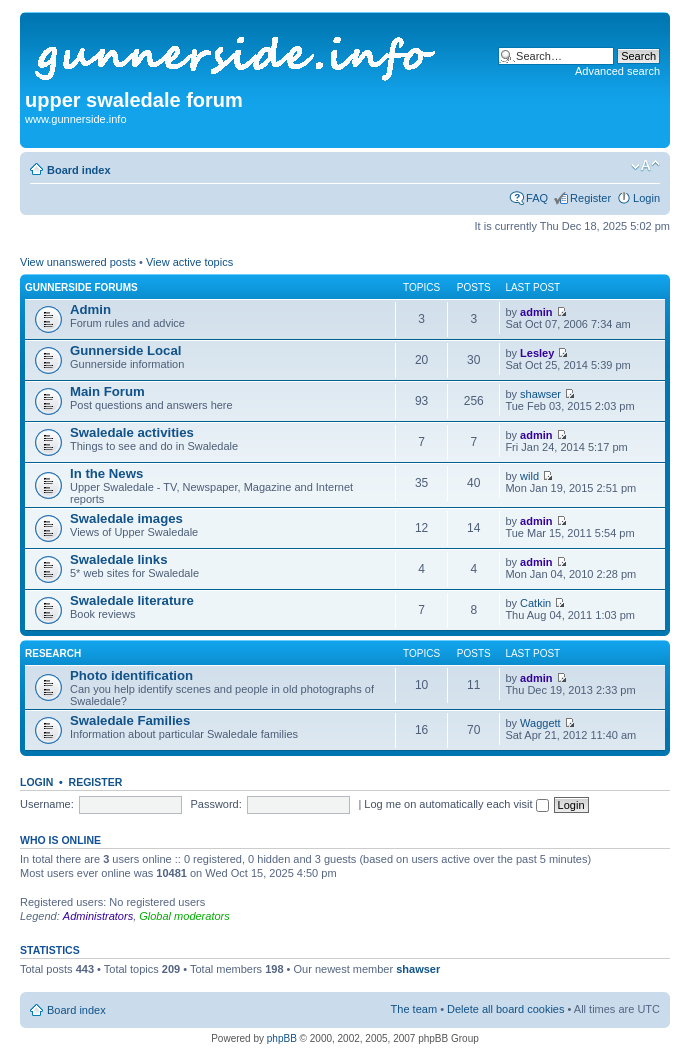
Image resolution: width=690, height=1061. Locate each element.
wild (529, 476)
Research (53, 653)
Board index (79, 170)
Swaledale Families (130, 720)
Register (590, 198)
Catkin (535, 603)
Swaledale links (119, 559)
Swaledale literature (132, 600)
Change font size (645, 166)
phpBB (282, 1038)
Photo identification (131, 675)
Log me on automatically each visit (456, 804)
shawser (540, 394)
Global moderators (184, 916)
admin (536, 312)
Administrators (98, 916)
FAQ (537, 198)
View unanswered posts (78, 262)
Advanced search (617, 71)
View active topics (189, 262)
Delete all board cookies (505, 1009)
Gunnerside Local (125, 350)
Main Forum (107, 391)
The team (414, 1009)
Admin (90, 309)
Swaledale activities (132, 432)
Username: (47, 804)
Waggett (540, 723)
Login (646, 198)
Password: (215, 804)
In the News (106, 473)
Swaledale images (126, 518)
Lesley (537, 353)
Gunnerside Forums (81, 287)
